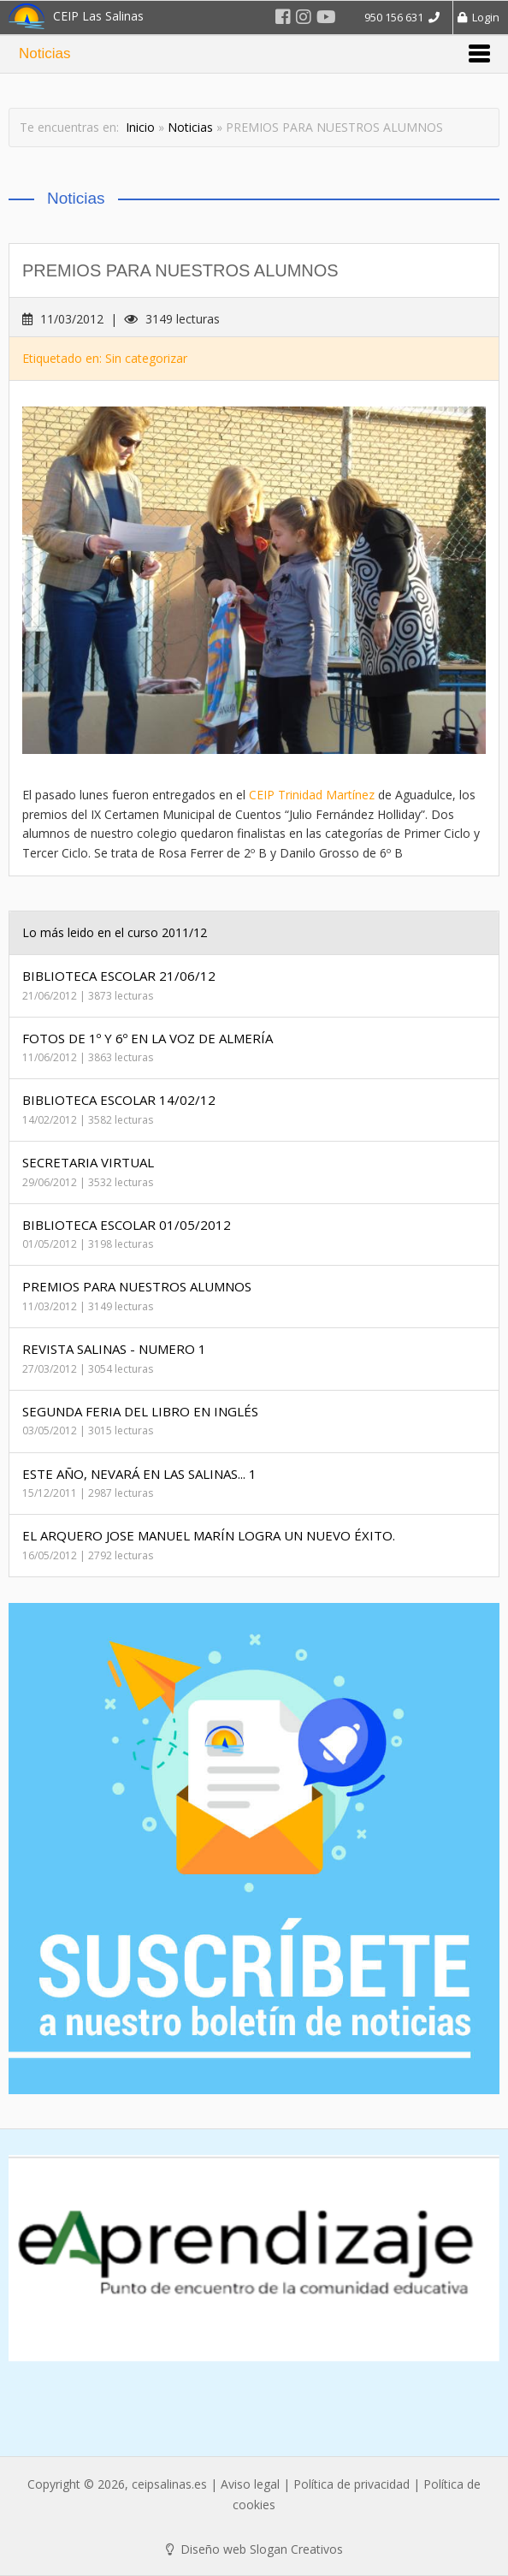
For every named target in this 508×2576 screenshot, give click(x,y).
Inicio (140, 127)
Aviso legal (250, 2484)
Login (478, 17)
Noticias (190, 127)
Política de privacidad (351, 2484)
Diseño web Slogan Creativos (254, 2549)
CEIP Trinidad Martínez (312, 794)
